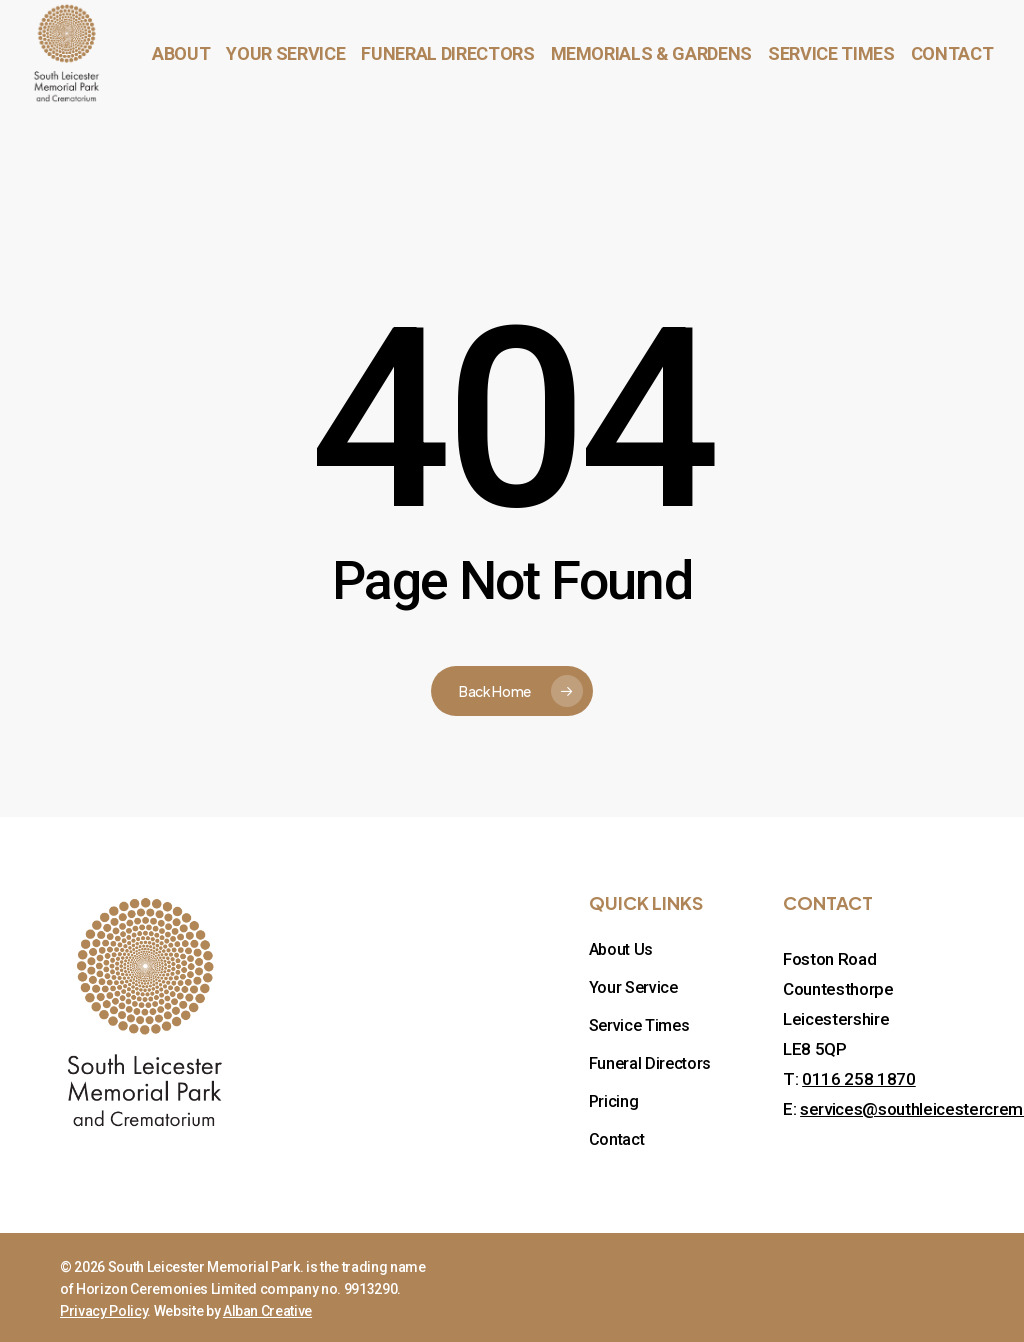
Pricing (614, 1101)
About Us (621, 949)
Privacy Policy (103, 1311)
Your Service (633, 987)
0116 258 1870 (859, 1079)
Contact (617, 1139)
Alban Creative (267, 1311)
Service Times (639, 1025)
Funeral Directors (650, 1063)
